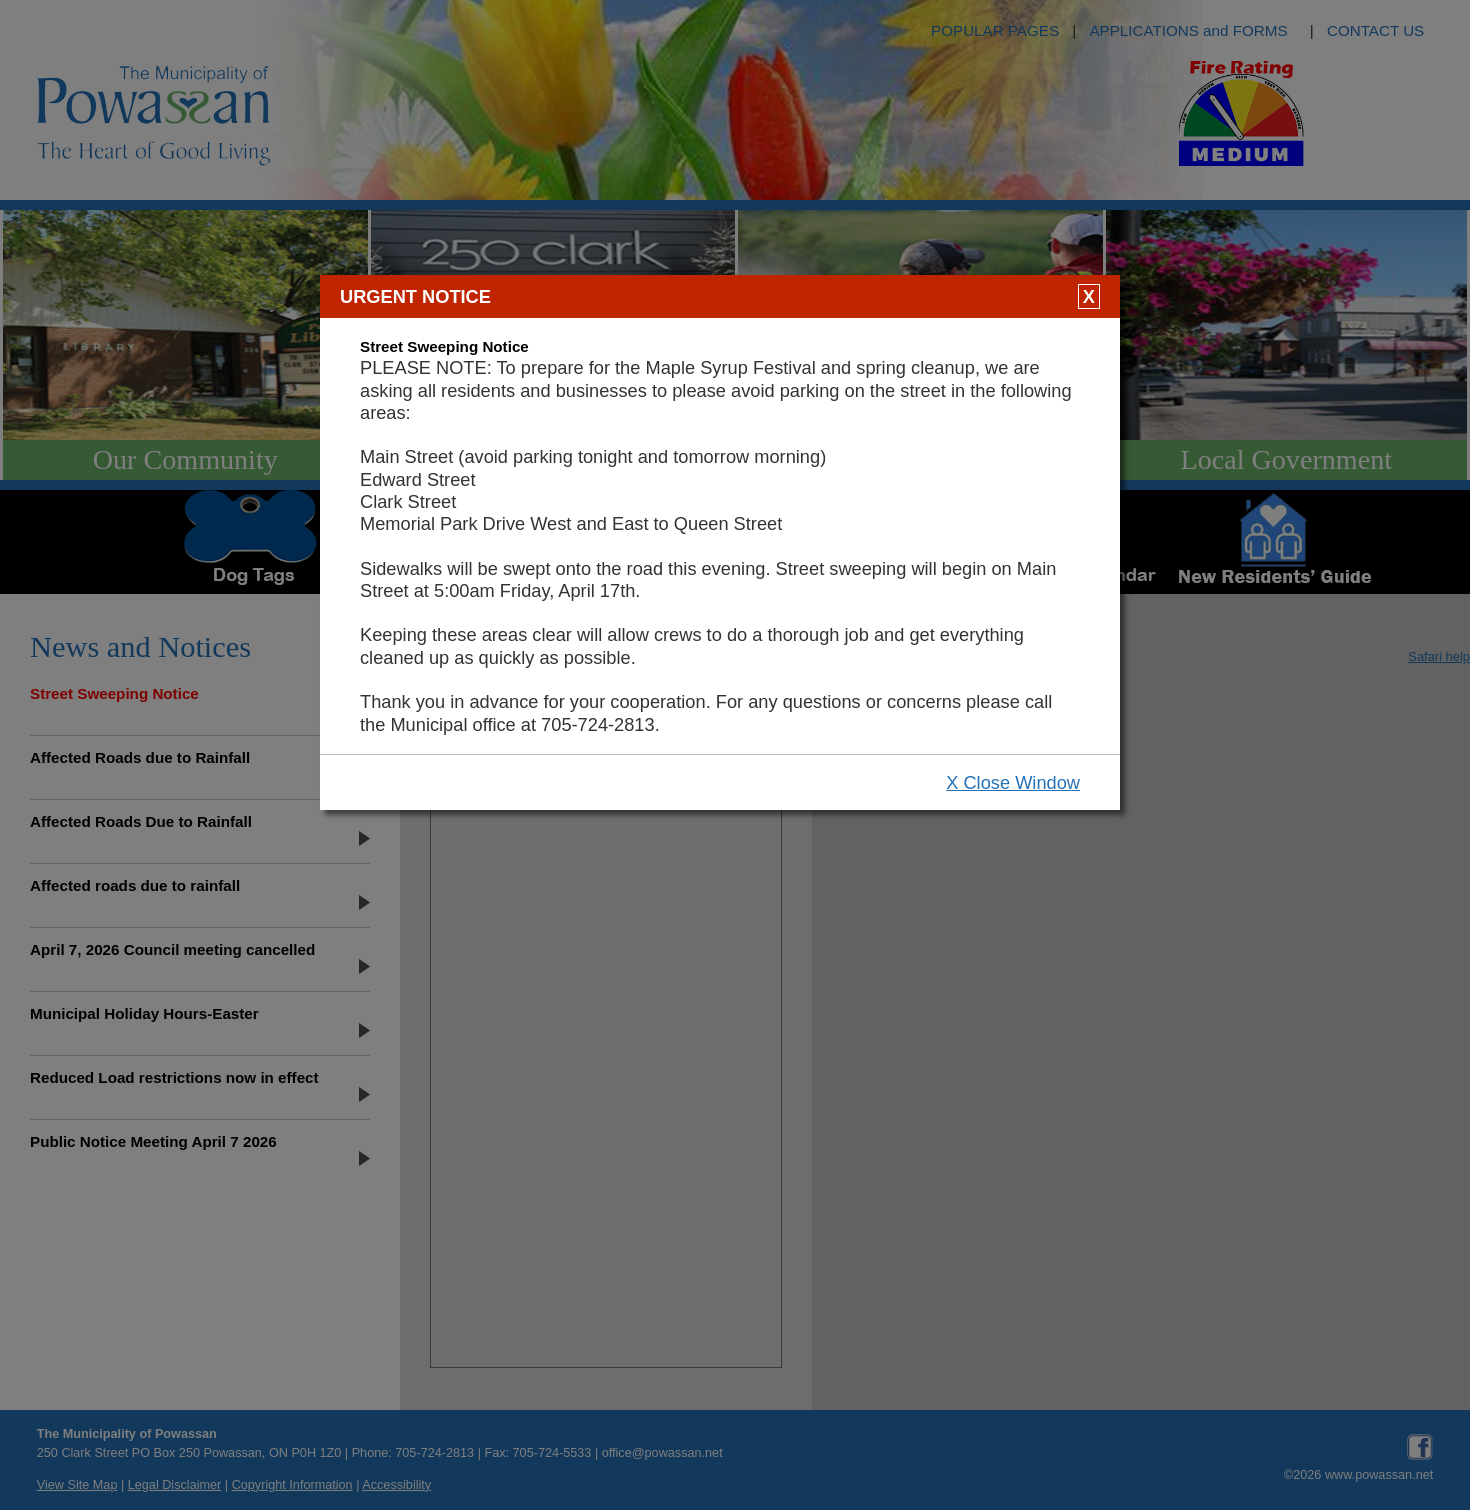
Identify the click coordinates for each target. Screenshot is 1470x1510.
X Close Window (1013, 782)
